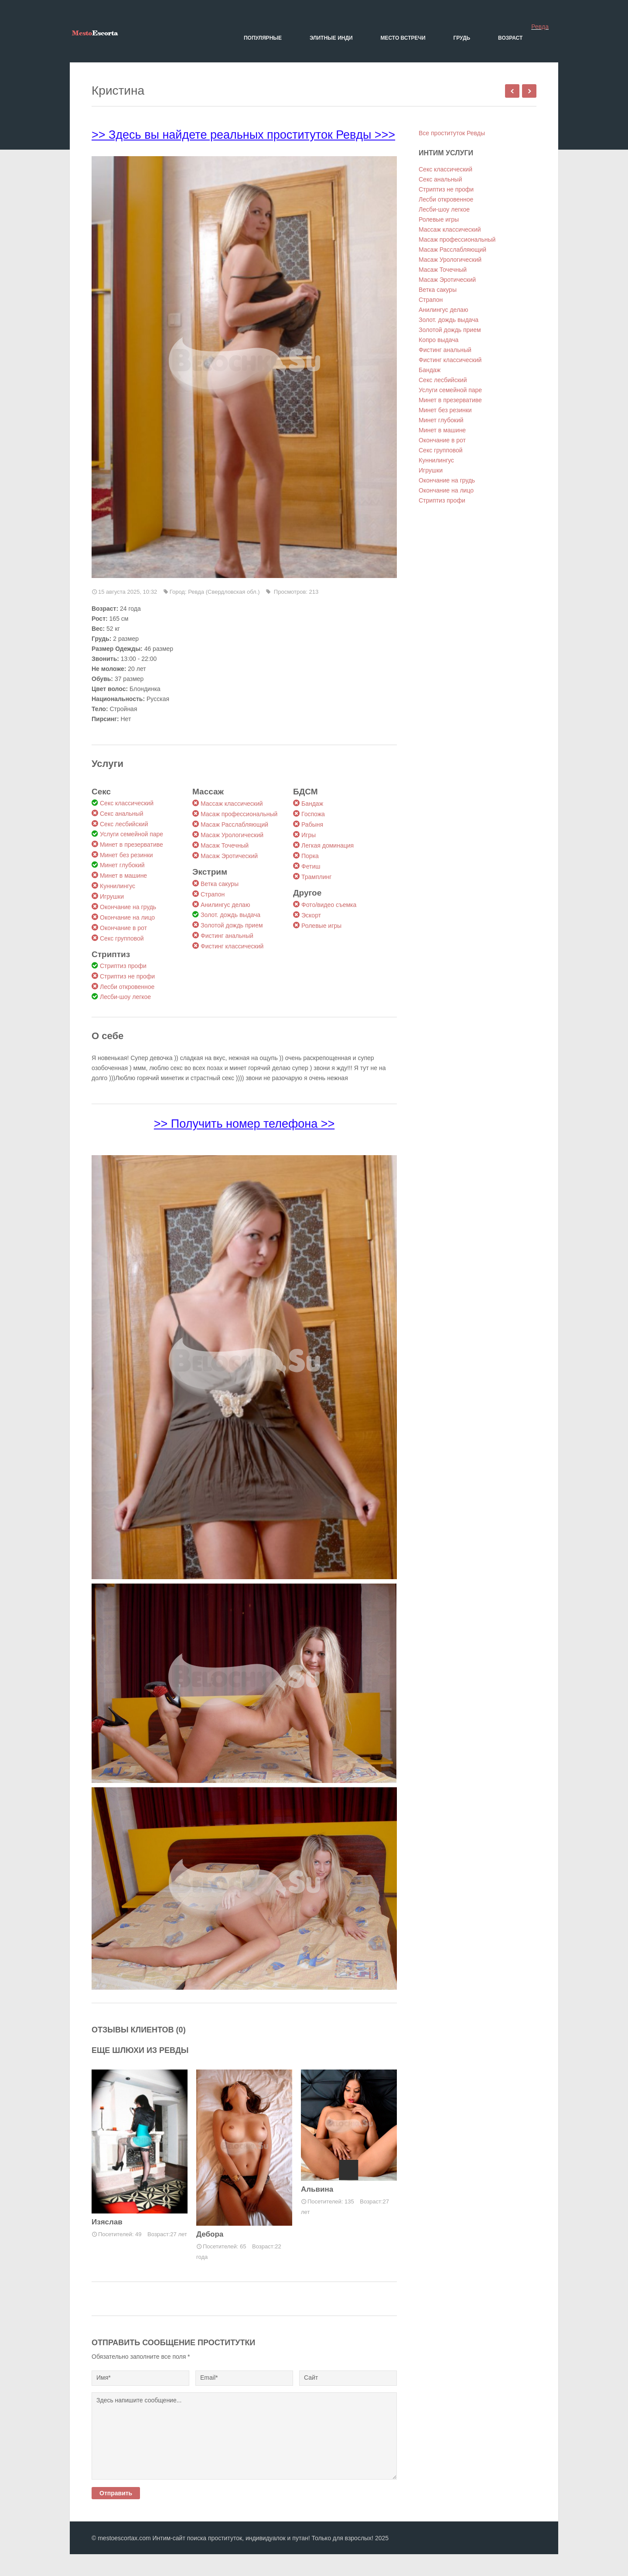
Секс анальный (121, 813)
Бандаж (312, 803)
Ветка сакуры (220, 883)
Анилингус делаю (225, 904)
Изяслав (107, 2222)
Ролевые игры (321, 925)
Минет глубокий (122, 865)
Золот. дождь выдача (230, 914)
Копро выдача (438, 339)
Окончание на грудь (128, 906)
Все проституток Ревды (452, 133)
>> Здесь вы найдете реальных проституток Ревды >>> (243, 134)
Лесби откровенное (127, 986)
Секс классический (127, 803)
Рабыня (312, 824)
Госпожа (313, 814)
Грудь (461, 38)
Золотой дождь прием (232, 925)
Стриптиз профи (123, 965)
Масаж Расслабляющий (234, 824)
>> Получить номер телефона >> (244, 1123)
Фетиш (310, 866)
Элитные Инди (331, 38)
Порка (310, 855)
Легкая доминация (327, 845)
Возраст (510, 38)
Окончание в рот (123, 927)
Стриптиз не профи (127, 976)
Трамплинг (316, 876)
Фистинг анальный (227, 935)
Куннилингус (117, 886)
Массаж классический (232, 803)
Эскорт (311, 915)
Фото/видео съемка (328, 904)
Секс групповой (122, 938)
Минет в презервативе (131, 844)
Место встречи (403, 38)
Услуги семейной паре (131, 834)
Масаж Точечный (225, 845)
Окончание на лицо (127, 917)
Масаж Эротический (229, 855)
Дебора (209, 2234)
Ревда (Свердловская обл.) (223, 591)
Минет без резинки (126, 855)
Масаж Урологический (232, 834)
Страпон (213, 894)
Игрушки (112, 896)
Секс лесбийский (124, 824)
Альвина (317, 2189)
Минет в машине (123, 875)
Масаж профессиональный (239, 814)
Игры (308, 834)
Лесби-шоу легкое (125, 996)
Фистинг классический (232, 946)
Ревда (540, 26)
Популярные (263, 38)
